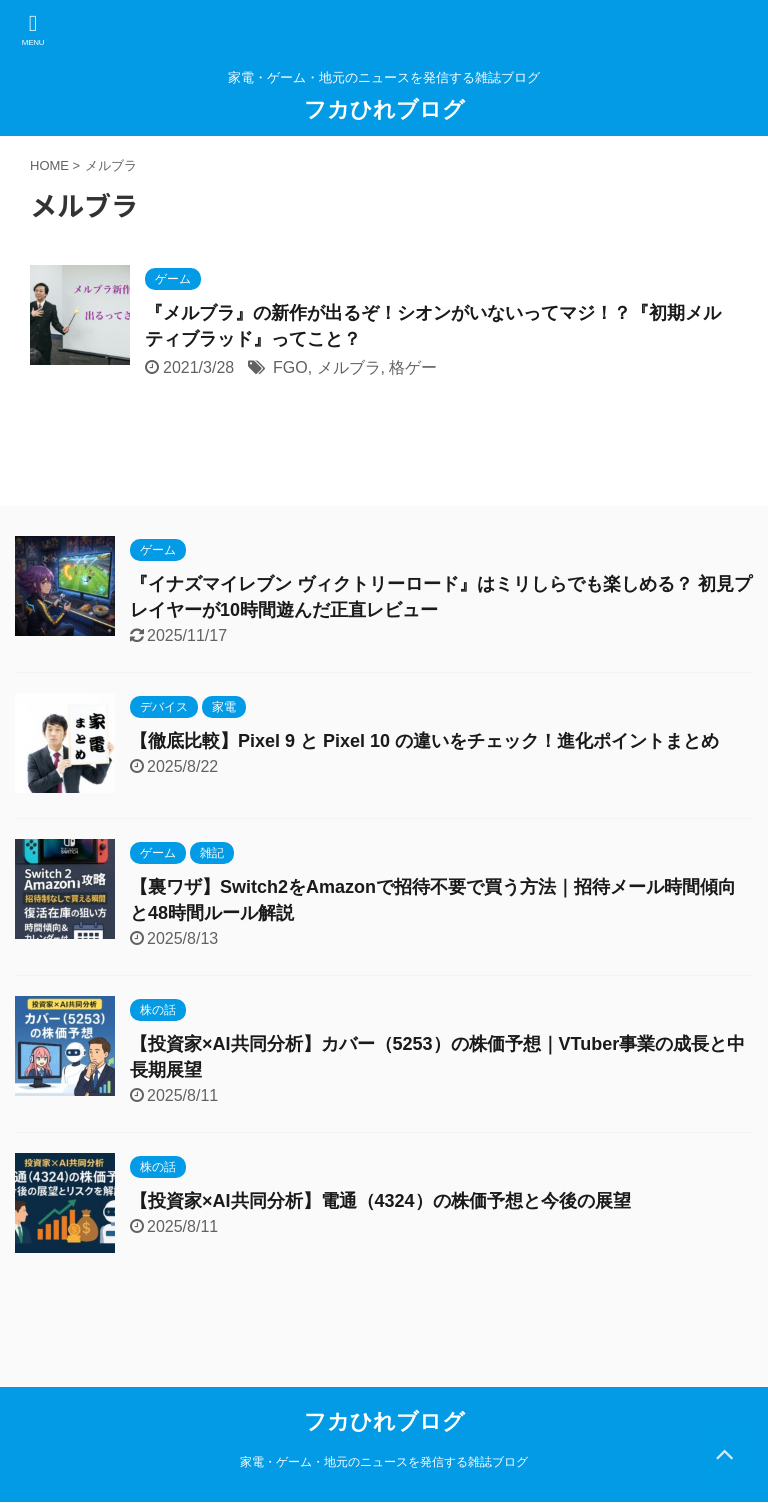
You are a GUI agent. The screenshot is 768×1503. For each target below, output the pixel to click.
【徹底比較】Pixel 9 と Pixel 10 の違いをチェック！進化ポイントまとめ (424, 741)
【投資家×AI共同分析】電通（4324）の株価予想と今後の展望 (380, 1201)
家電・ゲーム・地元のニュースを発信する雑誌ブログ (384, 1462)
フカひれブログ (384, 109)
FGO (290, 367)
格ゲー (413, 367)
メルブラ (349, 367)
